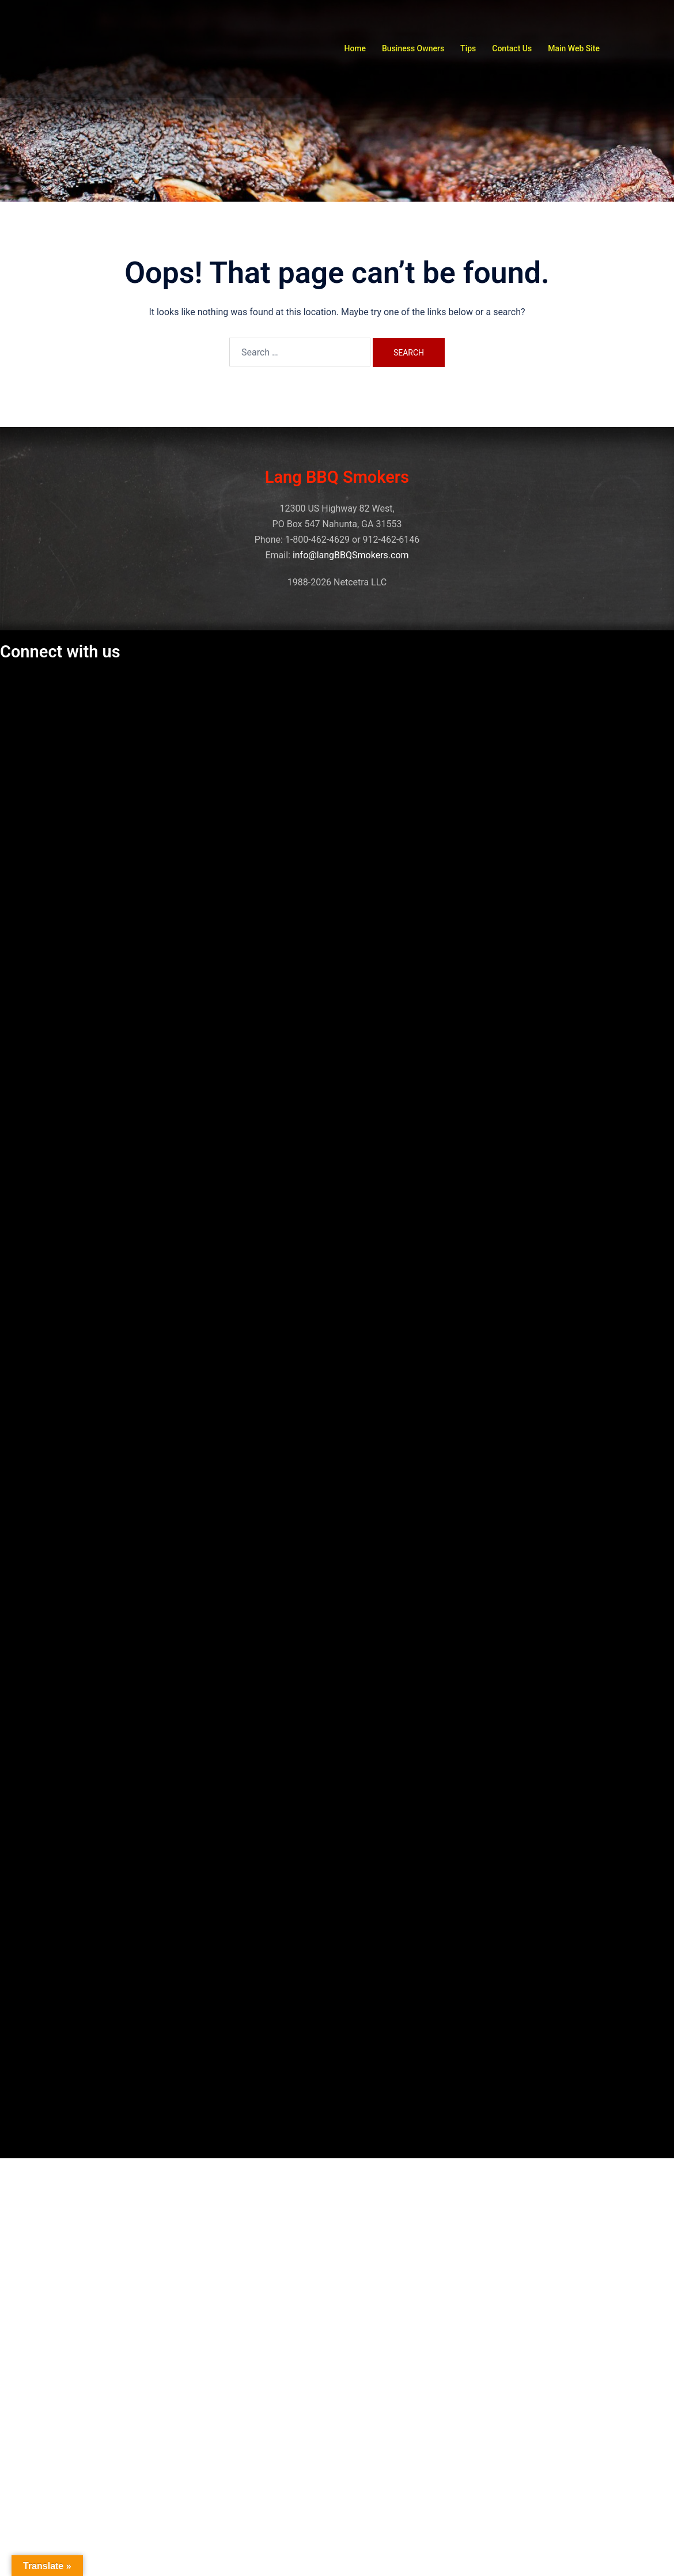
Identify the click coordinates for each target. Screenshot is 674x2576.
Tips (468, 48)
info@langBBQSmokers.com (351, 555)
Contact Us (512, 48)
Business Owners (413, 48)
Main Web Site (574, 48)
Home (355, 48)
